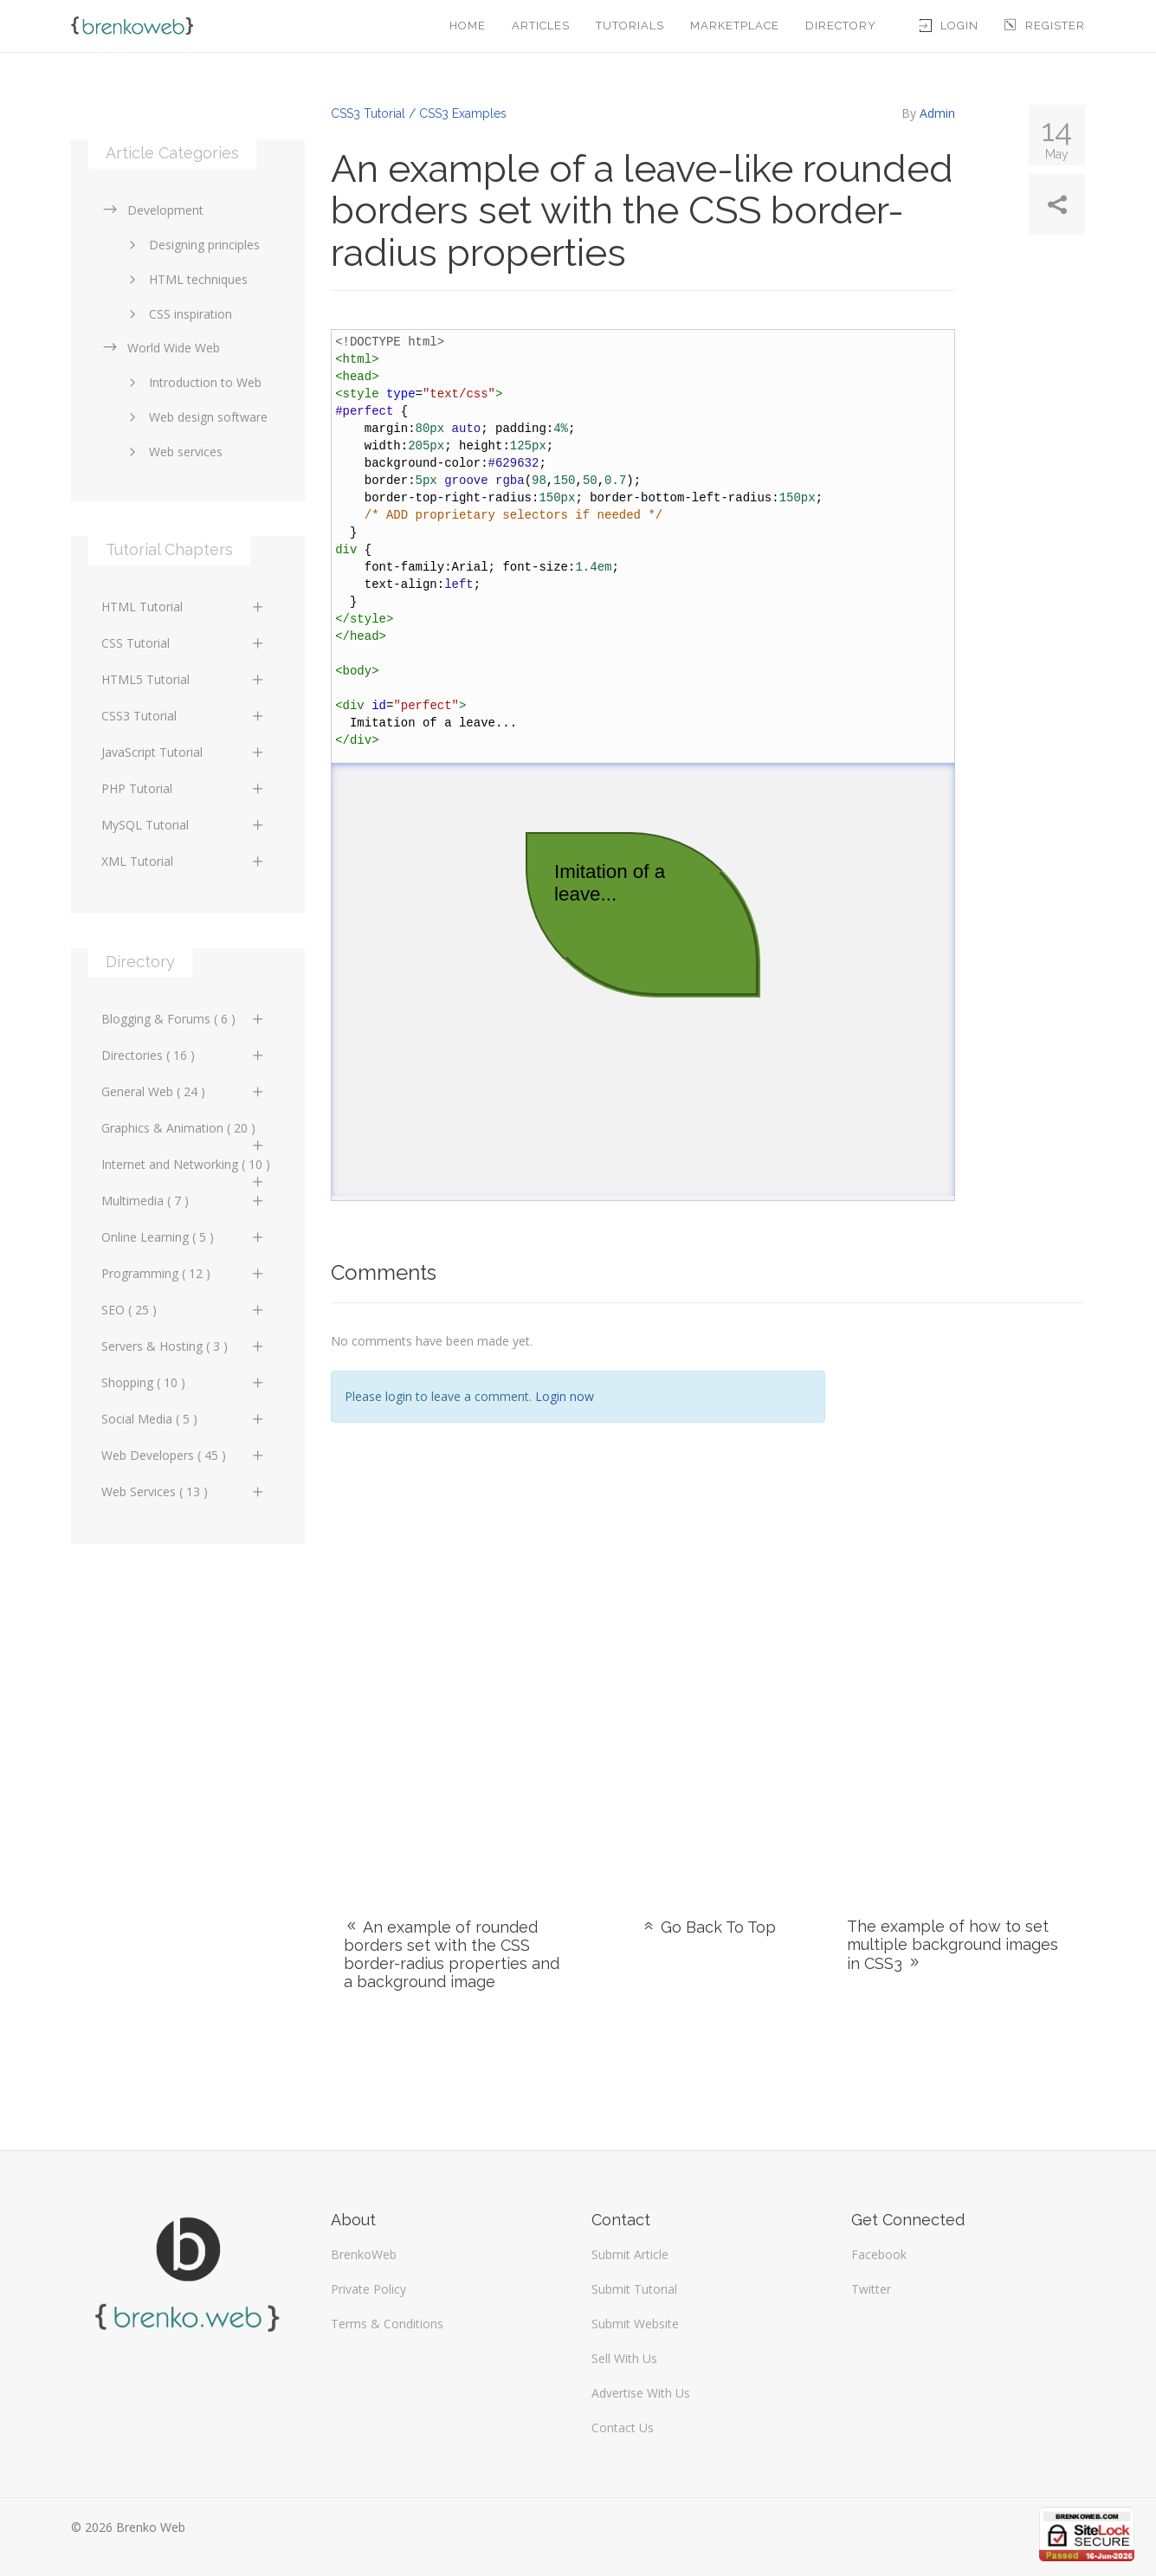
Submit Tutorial (634, 2289)
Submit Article (629, 2254)
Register (1044, 25)
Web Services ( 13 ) (183, 1491)
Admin (937, 113)
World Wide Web (160, 347)
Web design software (195, 417)
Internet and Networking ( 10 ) (185, 1169)
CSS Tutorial (183, 643)
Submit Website (635, 2323)
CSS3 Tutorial (183, 715)
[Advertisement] (968, 1589)
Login (949, 25)
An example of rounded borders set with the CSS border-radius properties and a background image (451, 1954)
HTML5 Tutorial (183, 679)
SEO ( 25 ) (183, 1309)
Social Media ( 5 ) (183, 1419)
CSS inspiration (177, 314)
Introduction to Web (192, 382)
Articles (541, 25)
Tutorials (630, 25)
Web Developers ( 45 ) (183, 1455)
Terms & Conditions (387, 2323)
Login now (564, 1396)
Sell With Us (624, 2358)
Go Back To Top (708, 1927)
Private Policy (368, 2289)
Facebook (879, 2254)
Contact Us (622, 2427)
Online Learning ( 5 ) (183, 1237)
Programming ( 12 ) (183, 1273)
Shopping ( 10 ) (183, 1382)
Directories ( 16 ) (183, 1055)
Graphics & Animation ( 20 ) (183, 1133)
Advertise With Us (640, 2393)
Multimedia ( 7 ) (183, 1200)
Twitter (871, 2289)
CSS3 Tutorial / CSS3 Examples (419, 113)
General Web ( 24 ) (183, 1091)
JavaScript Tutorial (183, 752)
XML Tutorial (183, 861)
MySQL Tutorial (183, 825)
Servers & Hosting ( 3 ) (183, 1346)
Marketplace (734, 25)
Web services (173, 451)
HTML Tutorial (183, 606)
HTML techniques (185, 279)
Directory (840, 25)
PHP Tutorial (183, 788)
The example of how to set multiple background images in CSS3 (952, 1944)
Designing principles (191, 244)
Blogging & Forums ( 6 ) (183, 1018)
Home (467, 25)
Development (152, 210)
